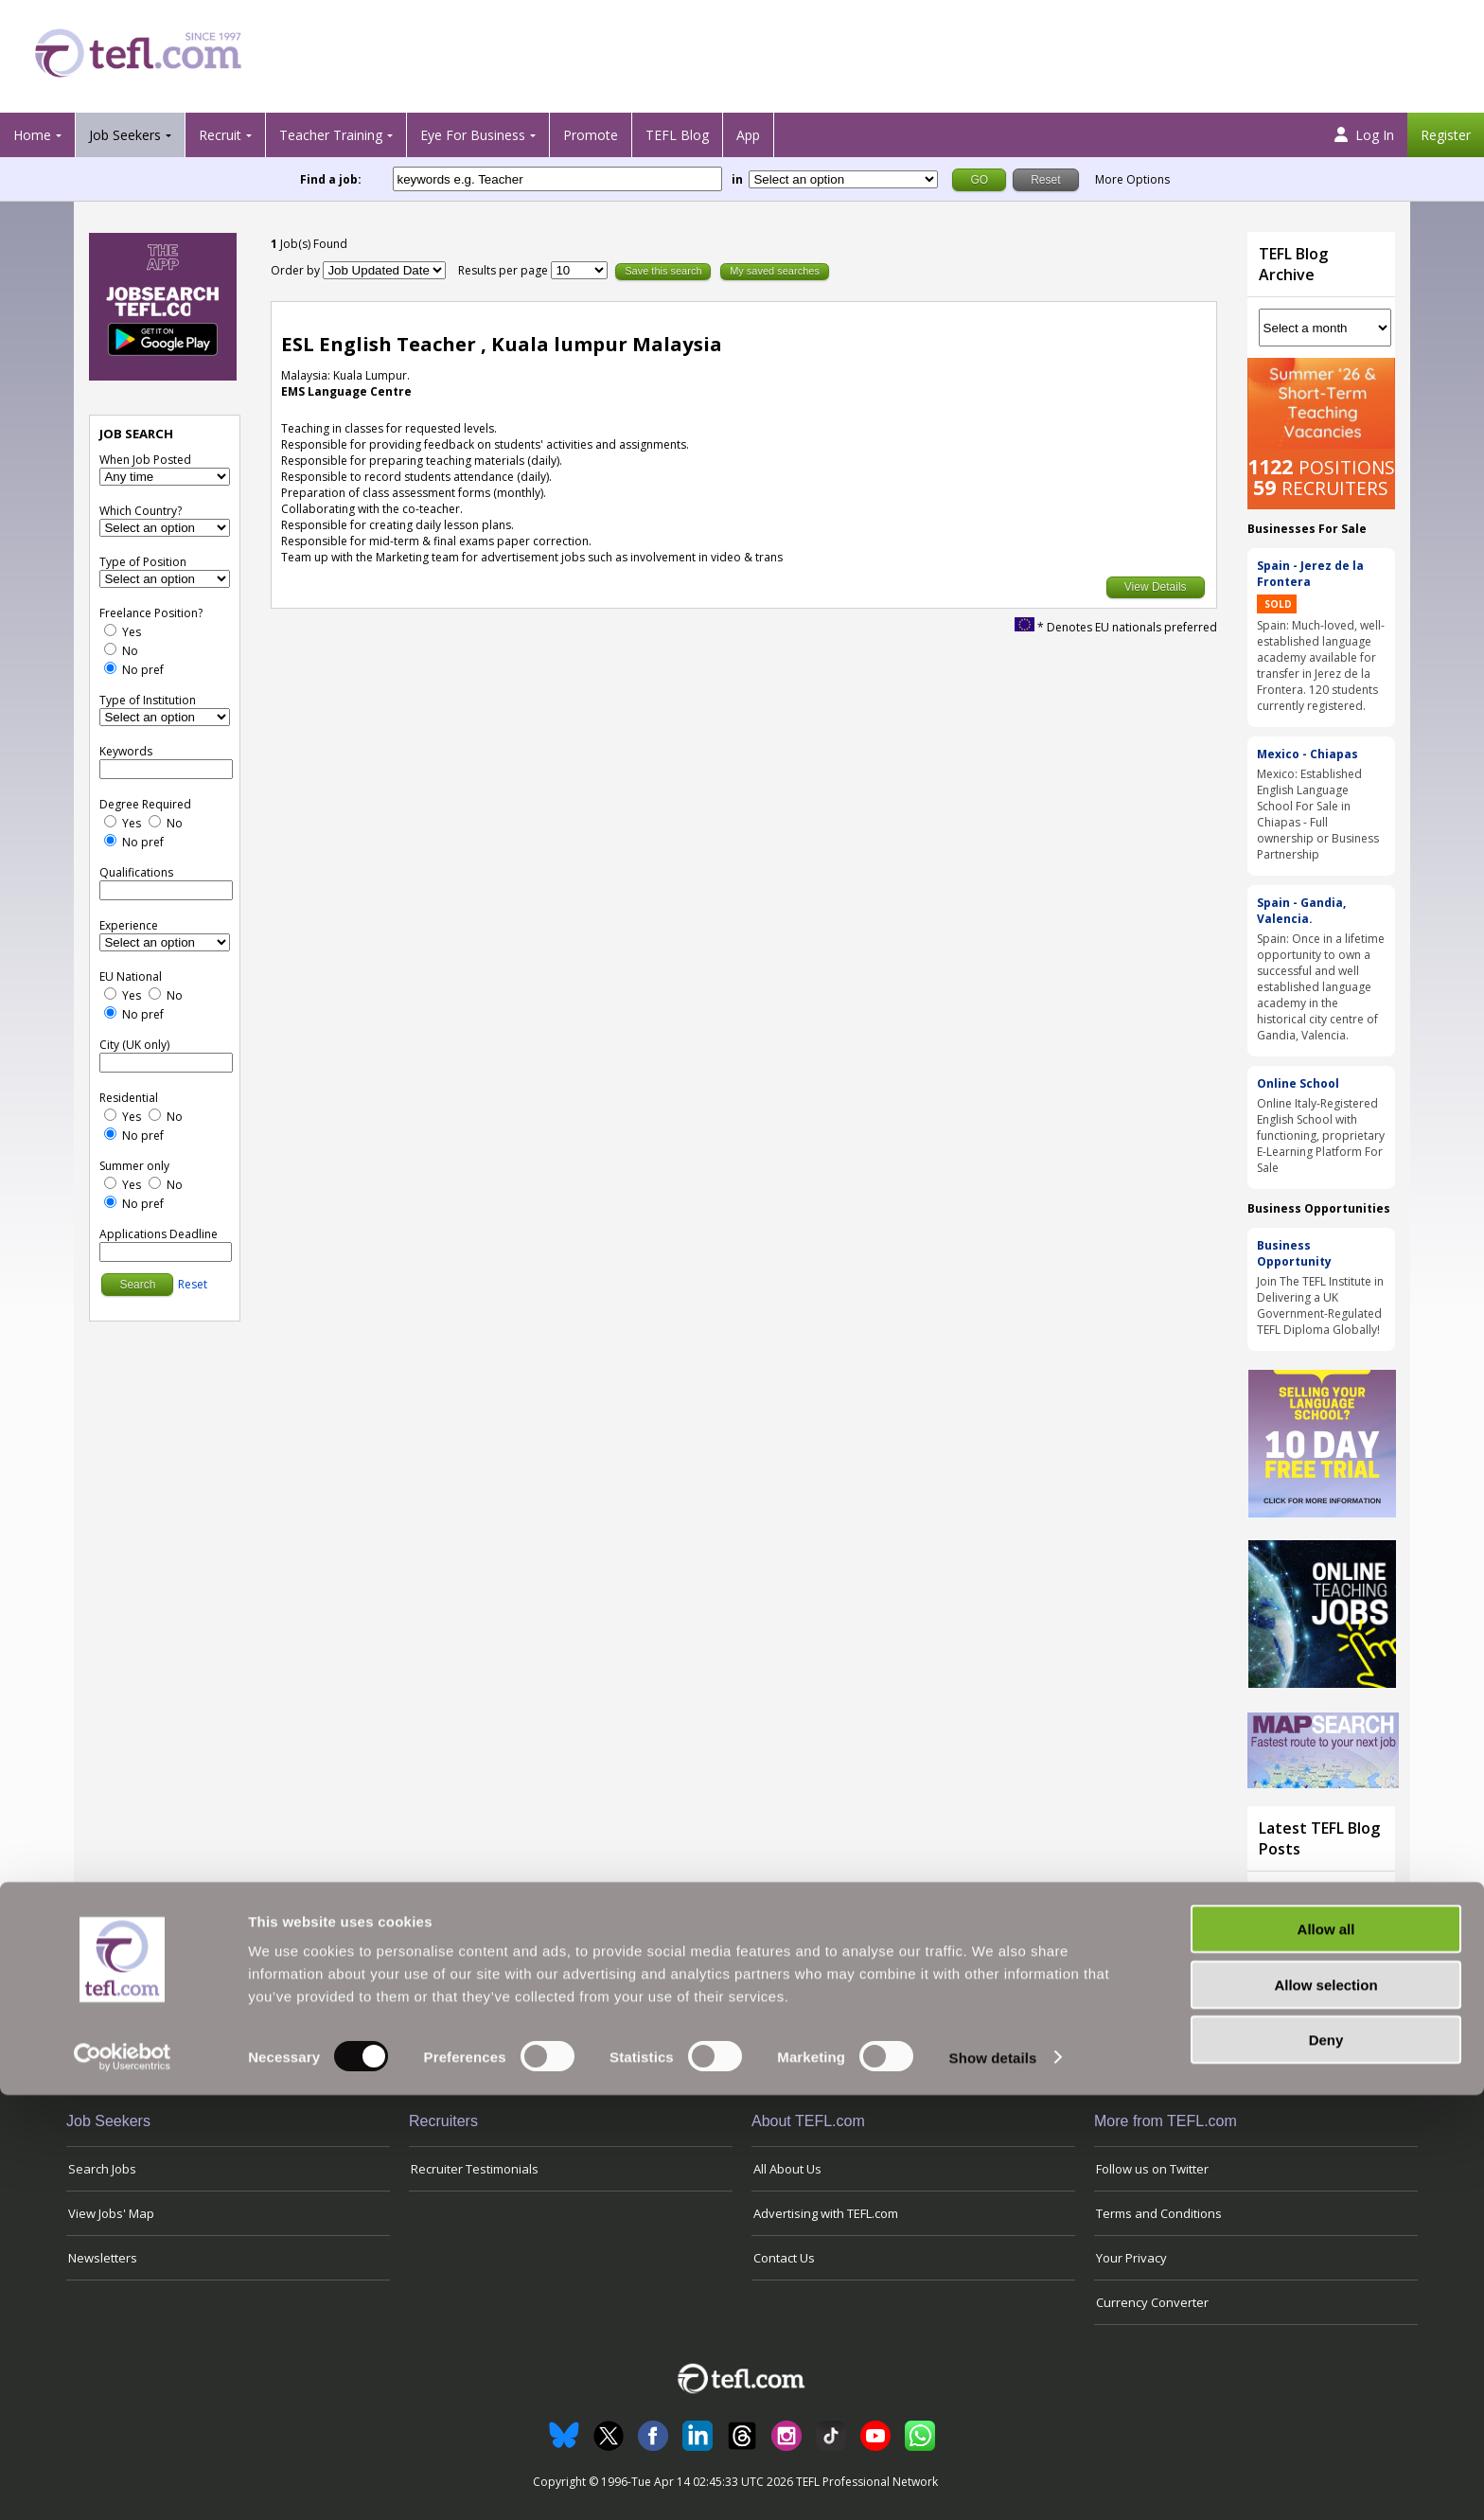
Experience (128, 925)
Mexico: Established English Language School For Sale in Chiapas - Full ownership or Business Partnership (1318, 814)
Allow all (1326, 2354)
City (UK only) (134, 1045)
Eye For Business (472, 135)
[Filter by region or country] (843, 179)
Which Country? (140, 511)
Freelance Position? (151, 613)
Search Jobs (102, 2168)
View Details (1155, 587)
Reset (192, 1284)
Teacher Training (330, 135)
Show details (993, 2483)
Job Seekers (125, 135)
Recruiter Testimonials (475, 2168)
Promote (590, 135)
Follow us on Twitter (1152, 2168)
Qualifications (136, 872)
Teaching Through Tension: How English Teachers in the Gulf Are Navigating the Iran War (1317, 1937)
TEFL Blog (677, 135)
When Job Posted (145, 460)
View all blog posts (1315, 2023)
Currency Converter (1152, 2302)
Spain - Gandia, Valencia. (1301, 911)
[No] (110, 649)
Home (32, 135)
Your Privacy (1131, 2257)
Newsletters (102, 2257)
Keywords (125, 751)
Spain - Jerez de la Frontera (1310, 574)
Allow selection (1325, 2410)
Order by (295, 270)
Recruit (220, 135)
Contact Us (784, 2257)
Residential (128, 1098)
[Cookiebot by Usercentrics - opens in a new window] (122, 2483)
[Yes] (110, 630)
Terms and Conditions (1159, 2213)
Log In (1364, 135)
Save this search (663, 270)
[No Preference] (110, 668)
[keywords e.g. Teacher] (557, 179)
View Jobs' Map (111, 2213)
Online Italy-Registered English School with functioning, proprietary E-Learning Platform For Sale (1321, 1135)
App (748, 135)
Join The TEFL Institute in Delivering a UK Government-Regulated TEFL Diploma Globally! (1320, 1305)
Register (1446, 135)
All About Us (787, 2168)
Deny (1326, 2465)
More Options (1132, 179)
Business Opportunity (1294, 1253)
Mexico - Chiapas (1307, 754)
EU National (130, 976)
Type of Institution (147, 700)
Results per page (504, 270)
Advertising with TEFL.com (825, 2213)
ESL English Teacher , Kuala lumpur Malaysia (501, 343)
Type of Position (142, 562)
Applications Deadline (158, 1234)
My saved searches (775, 270)
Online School (1298, 1083)
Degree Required (145, 804)
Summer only (134, 1166)
